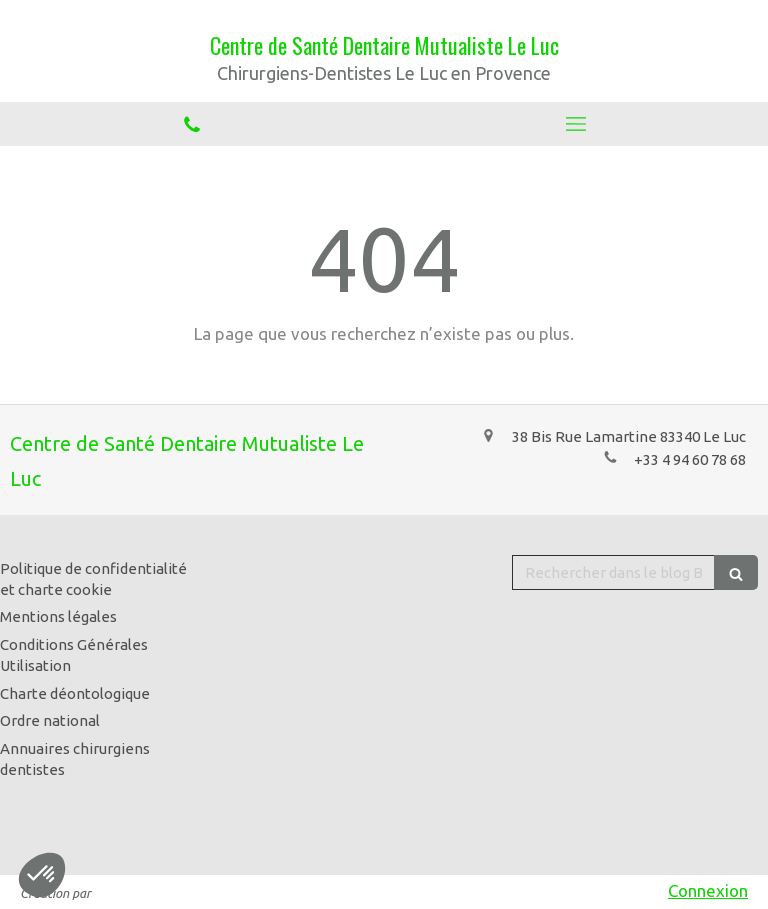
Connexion (708, 890)
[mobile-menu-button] (576, 124)
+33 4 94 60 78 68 (690, 459)
